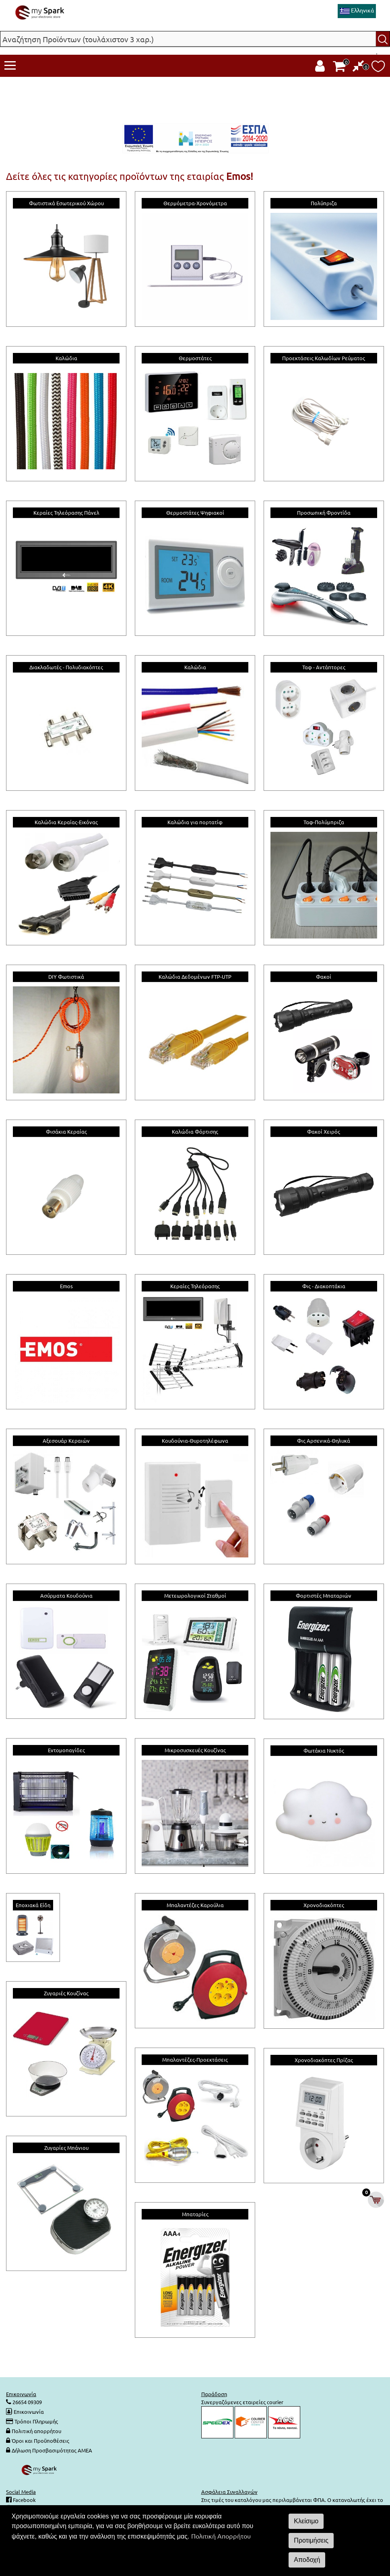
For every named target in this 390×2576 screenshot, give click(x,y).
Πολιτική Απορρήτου (221, 2536)
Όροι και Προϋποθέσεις (40, 2440)
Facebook (24, 2499)
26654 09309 (26, 2402)
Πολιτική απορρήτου (36, 2431)
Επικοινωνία (29, 2411)
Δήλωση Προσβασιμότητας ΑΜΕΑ (52, 2450)
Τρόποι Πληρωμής (36, 2421)
